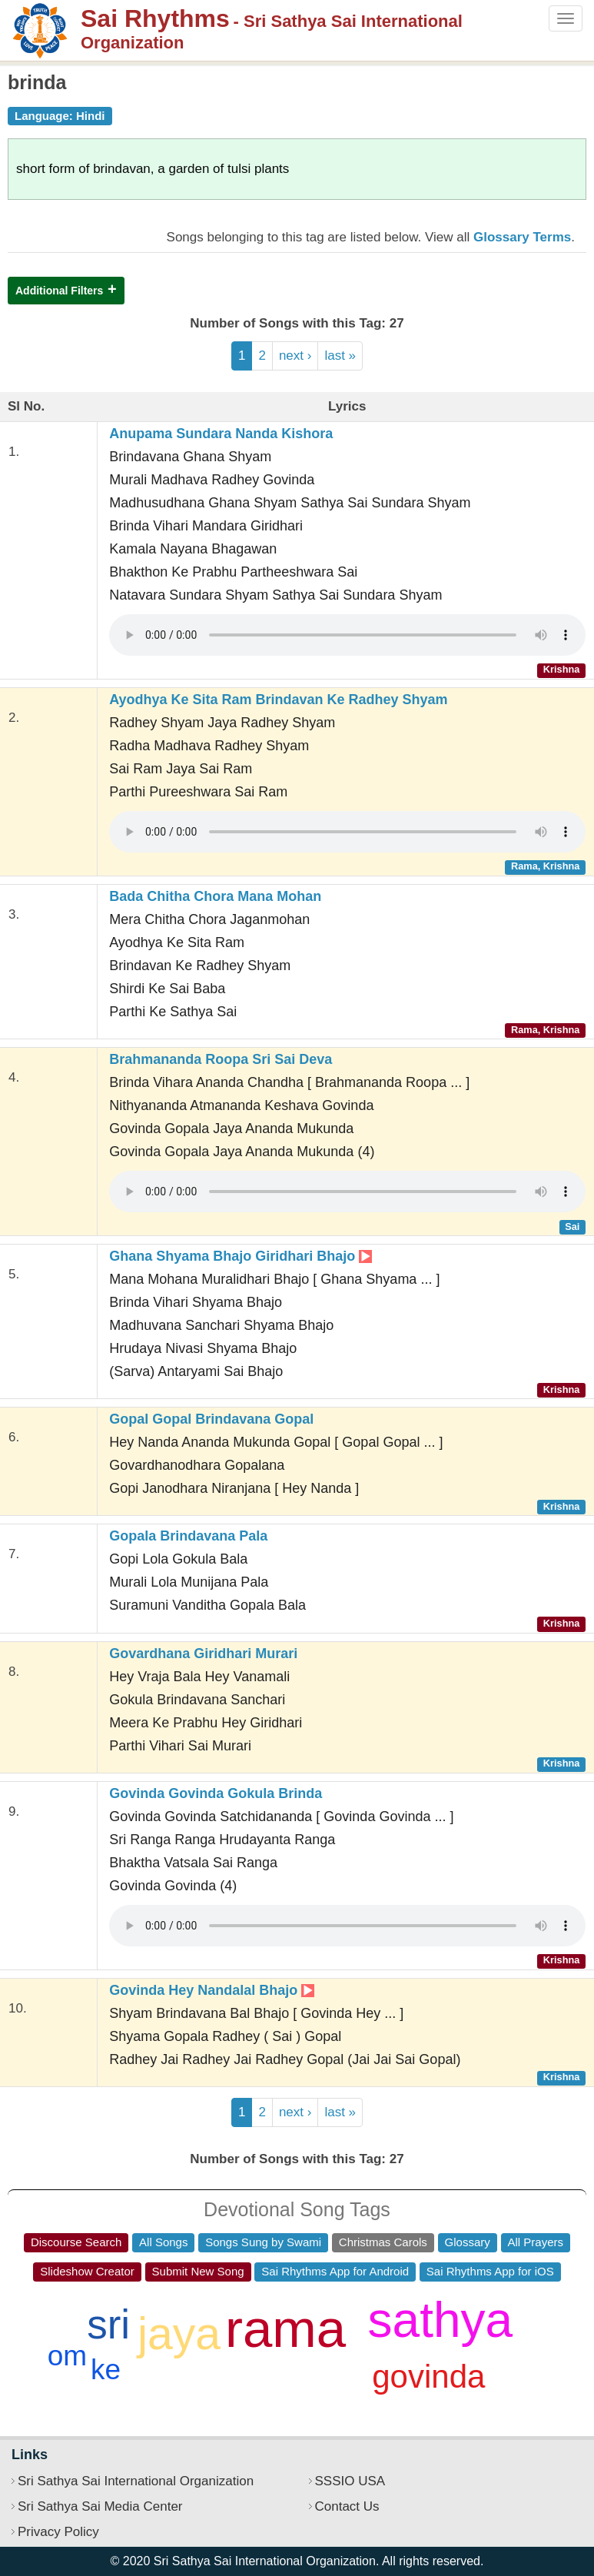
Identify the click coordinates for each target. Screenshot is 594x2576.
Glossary (467, 2242)
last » (340, 355)
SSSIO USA (350, 2481)
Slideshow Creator (87, 2271)
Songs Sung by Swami (263, 2242)
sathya (440, 2320)
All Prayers (536, 2242)
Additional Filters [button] (59, 290)
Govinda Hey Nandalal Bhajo (211, 1990)
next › (295, 355)
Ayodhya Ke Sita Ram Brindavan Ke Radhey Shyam (278, 699)
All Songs (163, 2242)
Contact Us (347, 2506)
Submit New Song (198, 2271)
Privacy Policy (58, 2531)
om (67, 2356)
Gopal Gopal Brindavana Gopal (211, 1419)
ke (106, 2369)
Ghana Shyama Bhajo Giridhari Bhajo (240, 1256)
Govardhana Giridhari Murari (203, 1653)
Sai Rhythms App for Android (335, 2271)
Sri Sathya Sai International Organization (136, 2481)
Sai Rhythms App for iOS (490, 2271)
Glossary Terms (522, 237)
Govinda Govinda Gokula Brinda (215, 1793)
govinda (428, 2376)
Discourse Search (76, 2242)
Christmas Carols (383, 2242)
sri (108, 2324)
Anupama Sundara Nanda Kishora (221, 433)
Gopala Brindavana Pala (188, 1536)
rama (285, 2328)
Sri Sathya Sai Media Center (100, 2506)
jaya (179, 2333)
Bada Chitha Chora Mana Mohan (215, 896)
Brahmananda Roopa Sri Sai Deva (220, 1059)
